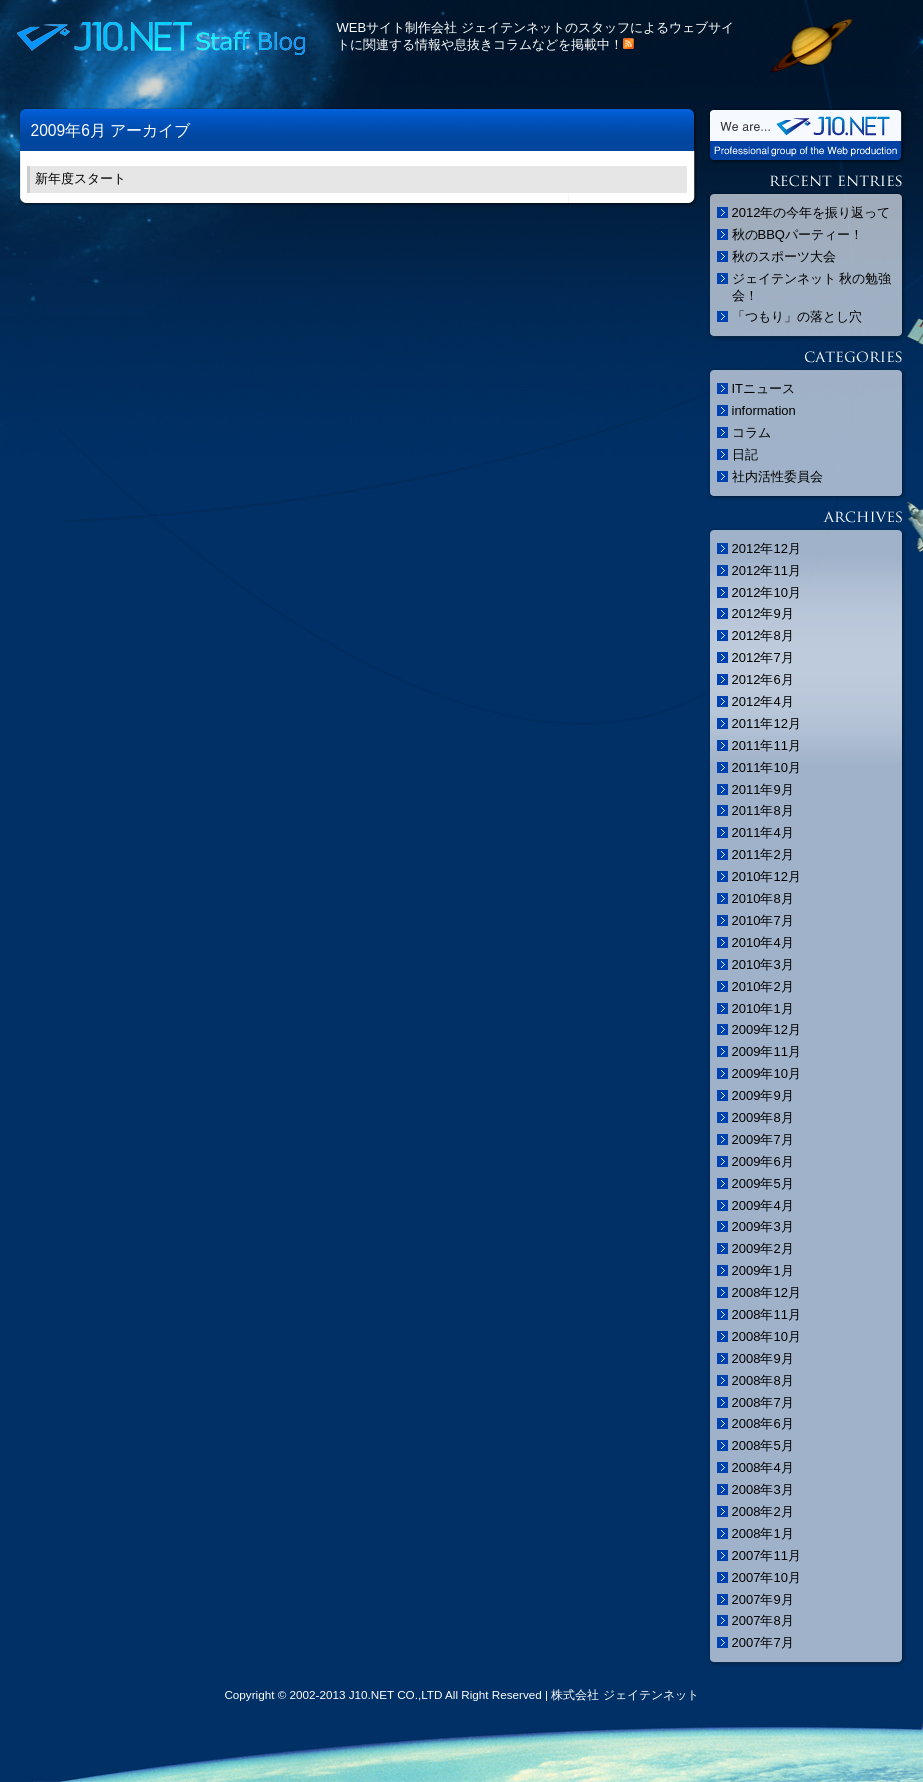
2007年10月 (766, 1577)
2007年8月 (763, 1620)
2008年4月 (763, 1467)
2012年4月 (763, 701)
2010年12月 (766, 876)
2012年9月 (763, 613)
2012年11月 (766, 570)
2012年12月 (766, 548)
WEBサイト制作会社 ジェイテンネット (451, 27)
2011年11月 (766, 745)
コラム (751, 432)
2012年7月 (763, 657)
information (764, 410)
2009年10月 (766, 1073)
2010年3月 (763, 964)
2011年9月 (763, 789)
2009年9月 (763, 1095)
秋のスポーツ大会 (784, 256)
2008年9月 (763, 1358)
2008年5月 (763, 1445)
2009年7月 (763, 1139)
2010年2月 (763, 986)
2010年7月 (763, 920)
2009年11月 (766, 1051)
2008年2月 (763, 1511)
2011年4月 (763, 832)
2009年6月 (763, 1161)
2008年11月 (766, 1314)
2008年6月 (763, 1423)
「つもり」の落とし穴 (797, 316)
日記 (745, 454)
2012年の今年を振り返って (811, 212)
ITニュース (764, 388)
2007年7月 (763, 1642)
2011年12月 (766, 723)
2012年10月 (766, 592)
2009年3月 (763, 1226)
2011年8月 (763, 810)
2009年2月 (763, 1248)
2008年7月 (763, 1402)
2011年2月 (763, 854)
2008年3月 (763, 1489)
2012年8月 (763, 635)
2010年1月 (763, 1008)
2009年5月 (763, 1183)
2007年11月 (766, 1555)
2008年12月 (766, 1292)
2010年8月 (763, 898)
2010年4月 (763, 942)
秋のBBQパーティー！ (797, 234)
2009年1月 (763, 1270)
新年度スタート (80, 178)
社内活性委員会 (777, 476)
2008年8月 (763, 1380)
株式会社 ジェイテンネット (624, 1694)
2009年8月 (763, 1117)
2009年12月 (766, 1029)
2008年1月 (763, 1533)
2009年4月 (763, 1205)
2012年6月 (763, 679)
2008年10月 (766, 1336)
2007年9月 (763, 1599)
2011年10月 (766, 767)
